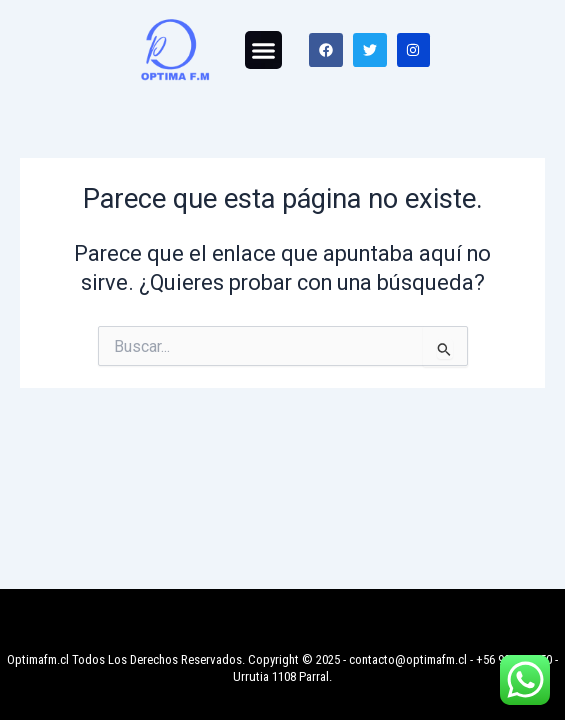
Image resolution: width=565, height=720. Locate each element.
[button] (264, 50)
